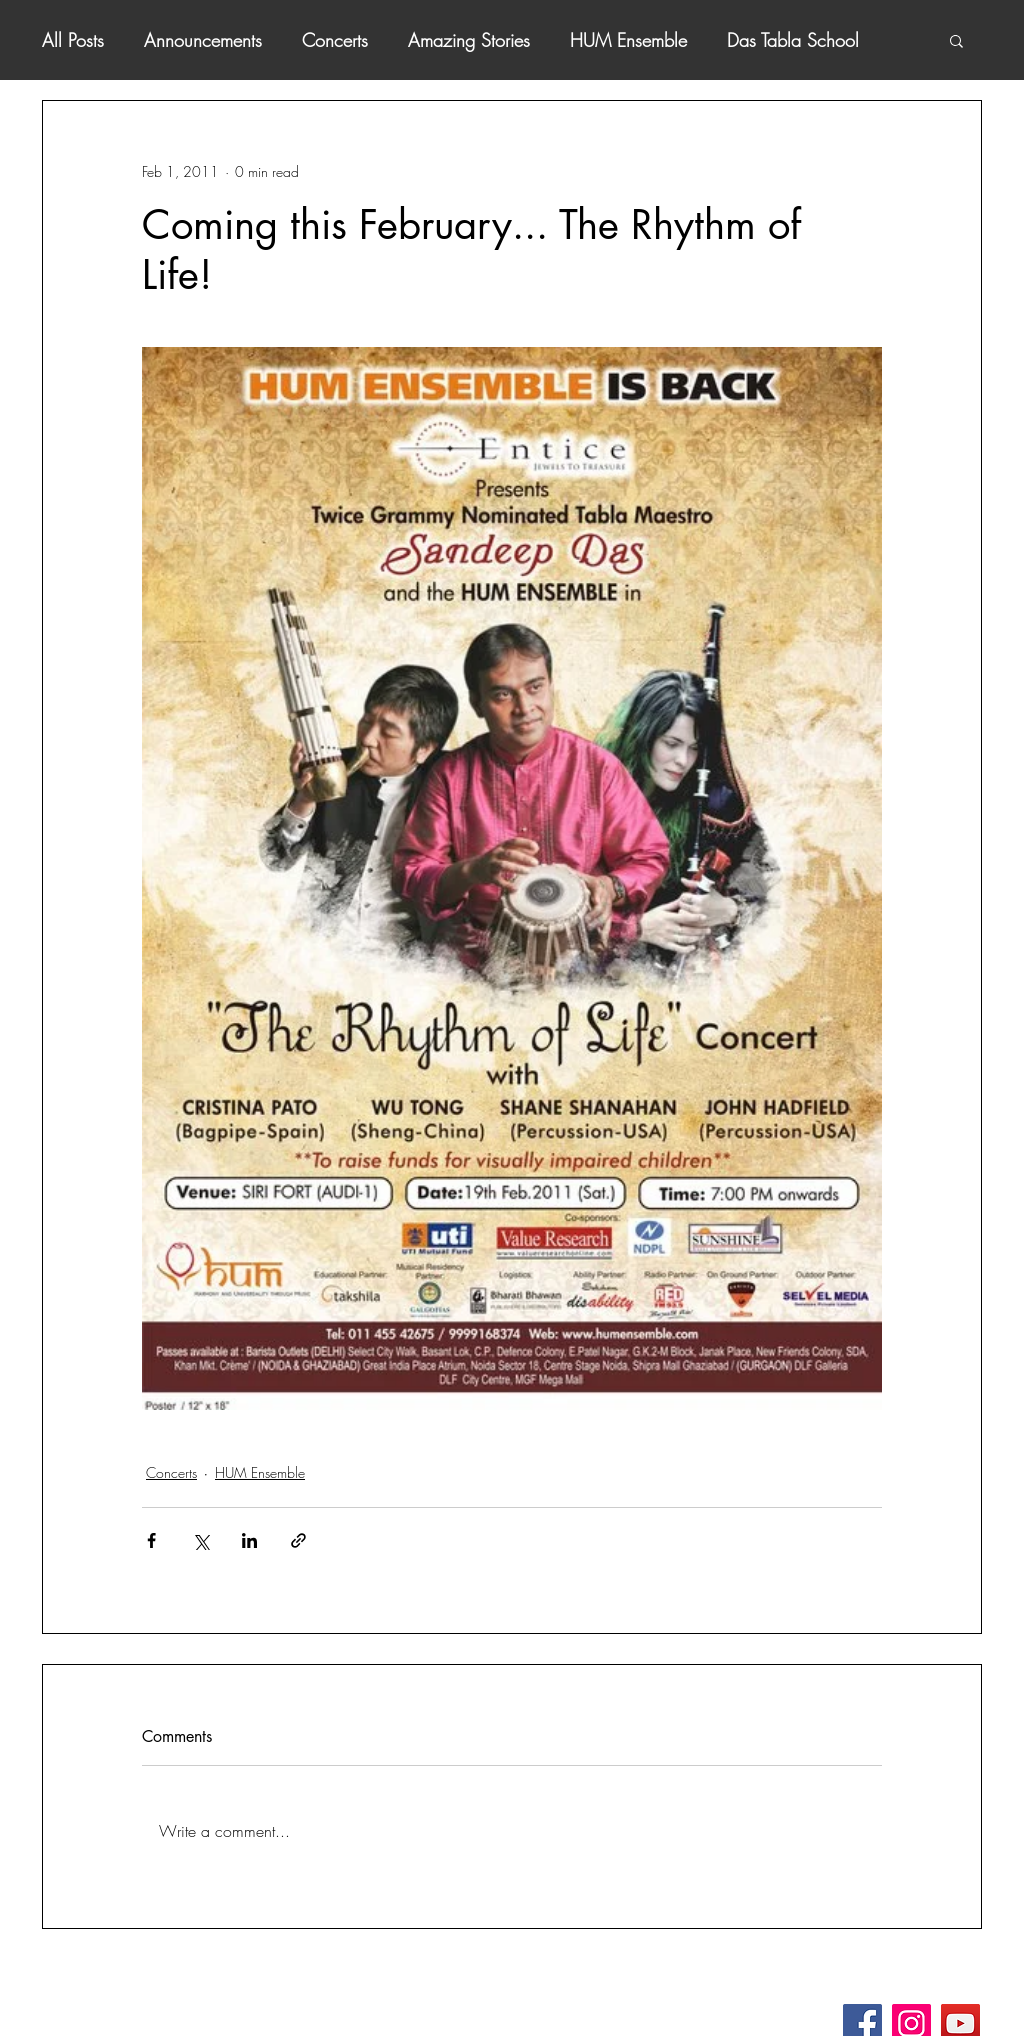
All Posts (73, 40)
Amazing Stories (469, 40)
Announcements (203, 40)
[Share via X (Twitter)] (200, 1540)
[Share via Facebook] (151, 1540)
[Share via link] (298, 1540)
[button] (956, 40)
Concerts (335, 40)
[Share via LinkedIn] (249, 1540)
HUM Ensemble (628, 40)
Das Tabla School (793, 40)
